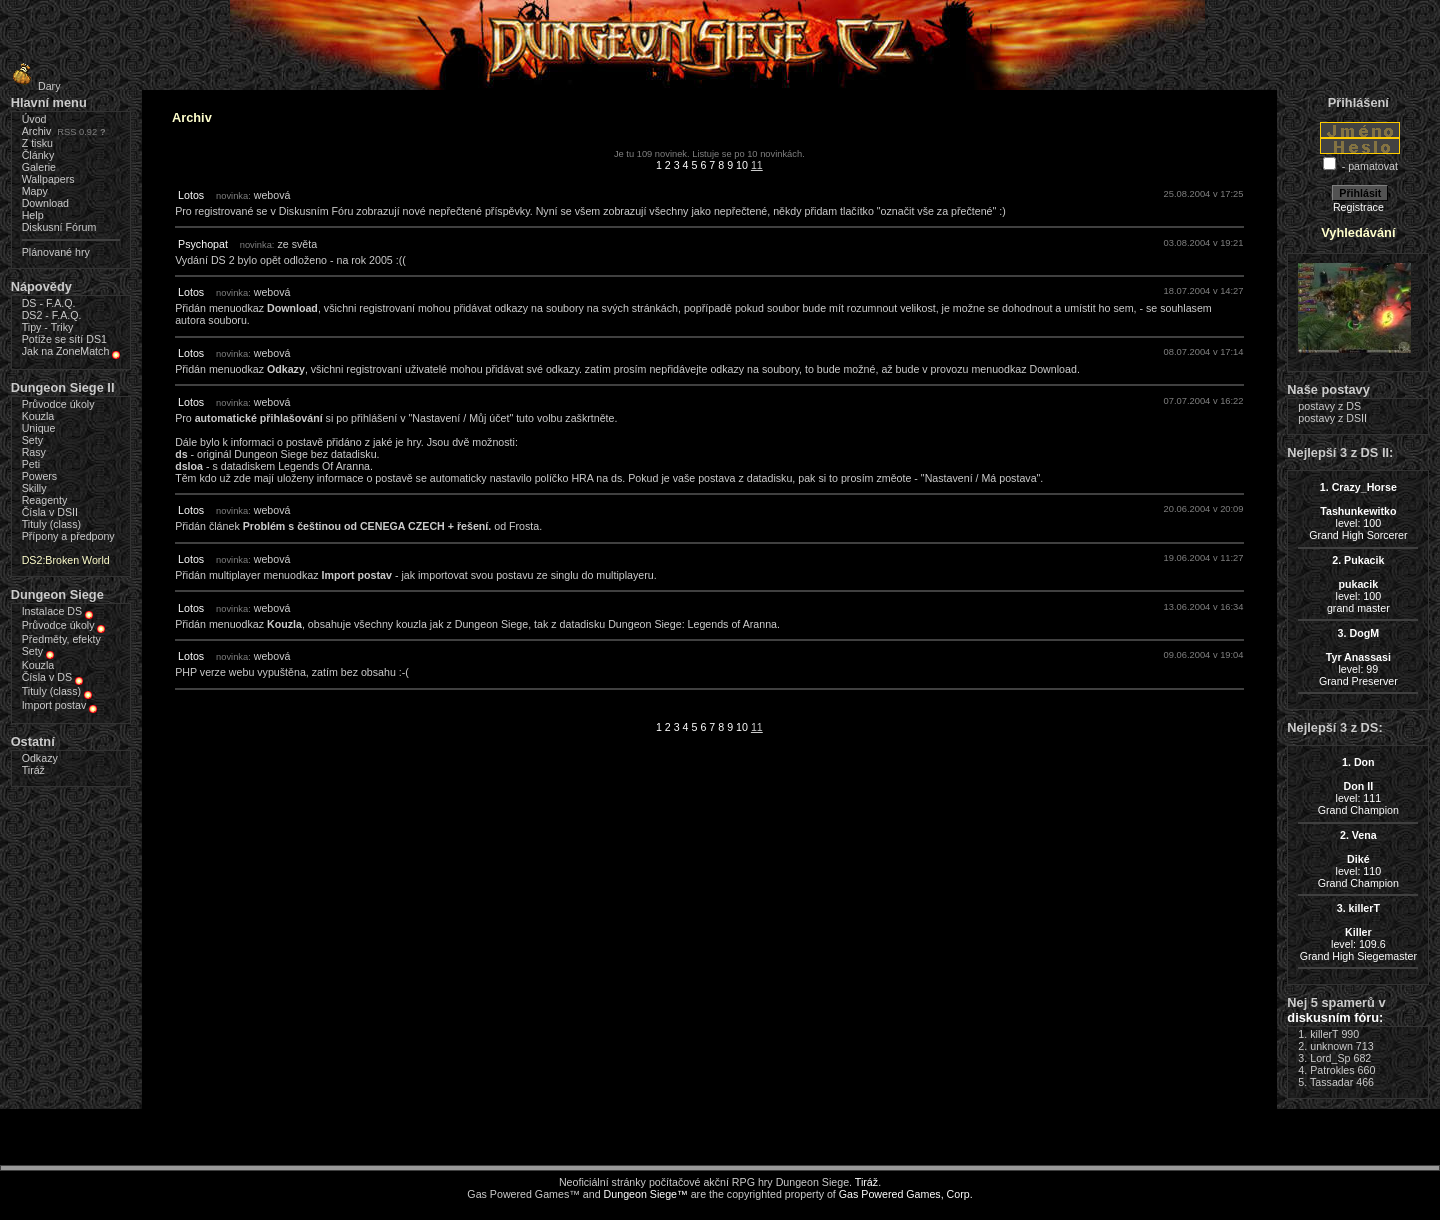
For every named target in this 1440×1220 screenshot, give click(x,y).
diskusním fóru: (1335, 1017)
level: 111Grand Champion (1358, 786)
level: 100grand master (1358, 584)
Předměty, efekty (61, 639)
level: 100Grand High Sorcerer (1358, 511)
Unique (39, 428)
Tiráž (33, 770)
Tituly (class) (51, 524)
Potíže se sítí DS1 (64, 339)
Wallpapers (48, 179)
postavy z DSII (1332, 418)
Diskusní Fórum (59, 227)
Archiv (37, 131)
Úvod (34, 119)
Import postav (54, 705)
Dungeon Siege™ (646, 1194)
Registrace (1358, 207)
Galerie (39, 167)
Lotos (191, 195)
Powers (40, 476)
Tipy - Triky (48, 327)
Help (33, 215)
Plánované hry (56, 252)
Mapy (35, 191)
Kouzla (38, 416)
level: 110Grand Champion (1358, 859)
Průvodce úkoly (58, 404)
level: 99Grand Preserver (1358, 657)
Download (45, 203)
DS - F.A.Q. (49, 303)
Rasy (34, 452)
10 (742, 165)
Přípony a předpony (68, 536)
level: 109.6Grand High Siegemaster (1358, 932)
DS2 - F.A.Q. (52, 315)
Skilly (34, 488)
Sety (32, 440)
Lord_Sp (1330, 1058)
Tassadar (1331, 1082)
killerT (1324, 1034)
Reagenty (45, 500)
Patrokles (1332, 1070)
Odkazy (40, 758)
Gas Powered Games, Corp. (906, 1194)
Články (38, 155)
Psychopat (203, 244)
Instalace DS (52, 611)
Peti (31, 464)
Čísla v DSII (50, 512)
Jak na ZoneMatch (66, 351)
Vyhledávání (1358, 232)
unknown (1331, 1046)
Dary (33, 86)
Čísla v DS (47, 677)
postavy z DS (1329, 406)
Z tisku (37, 143)
